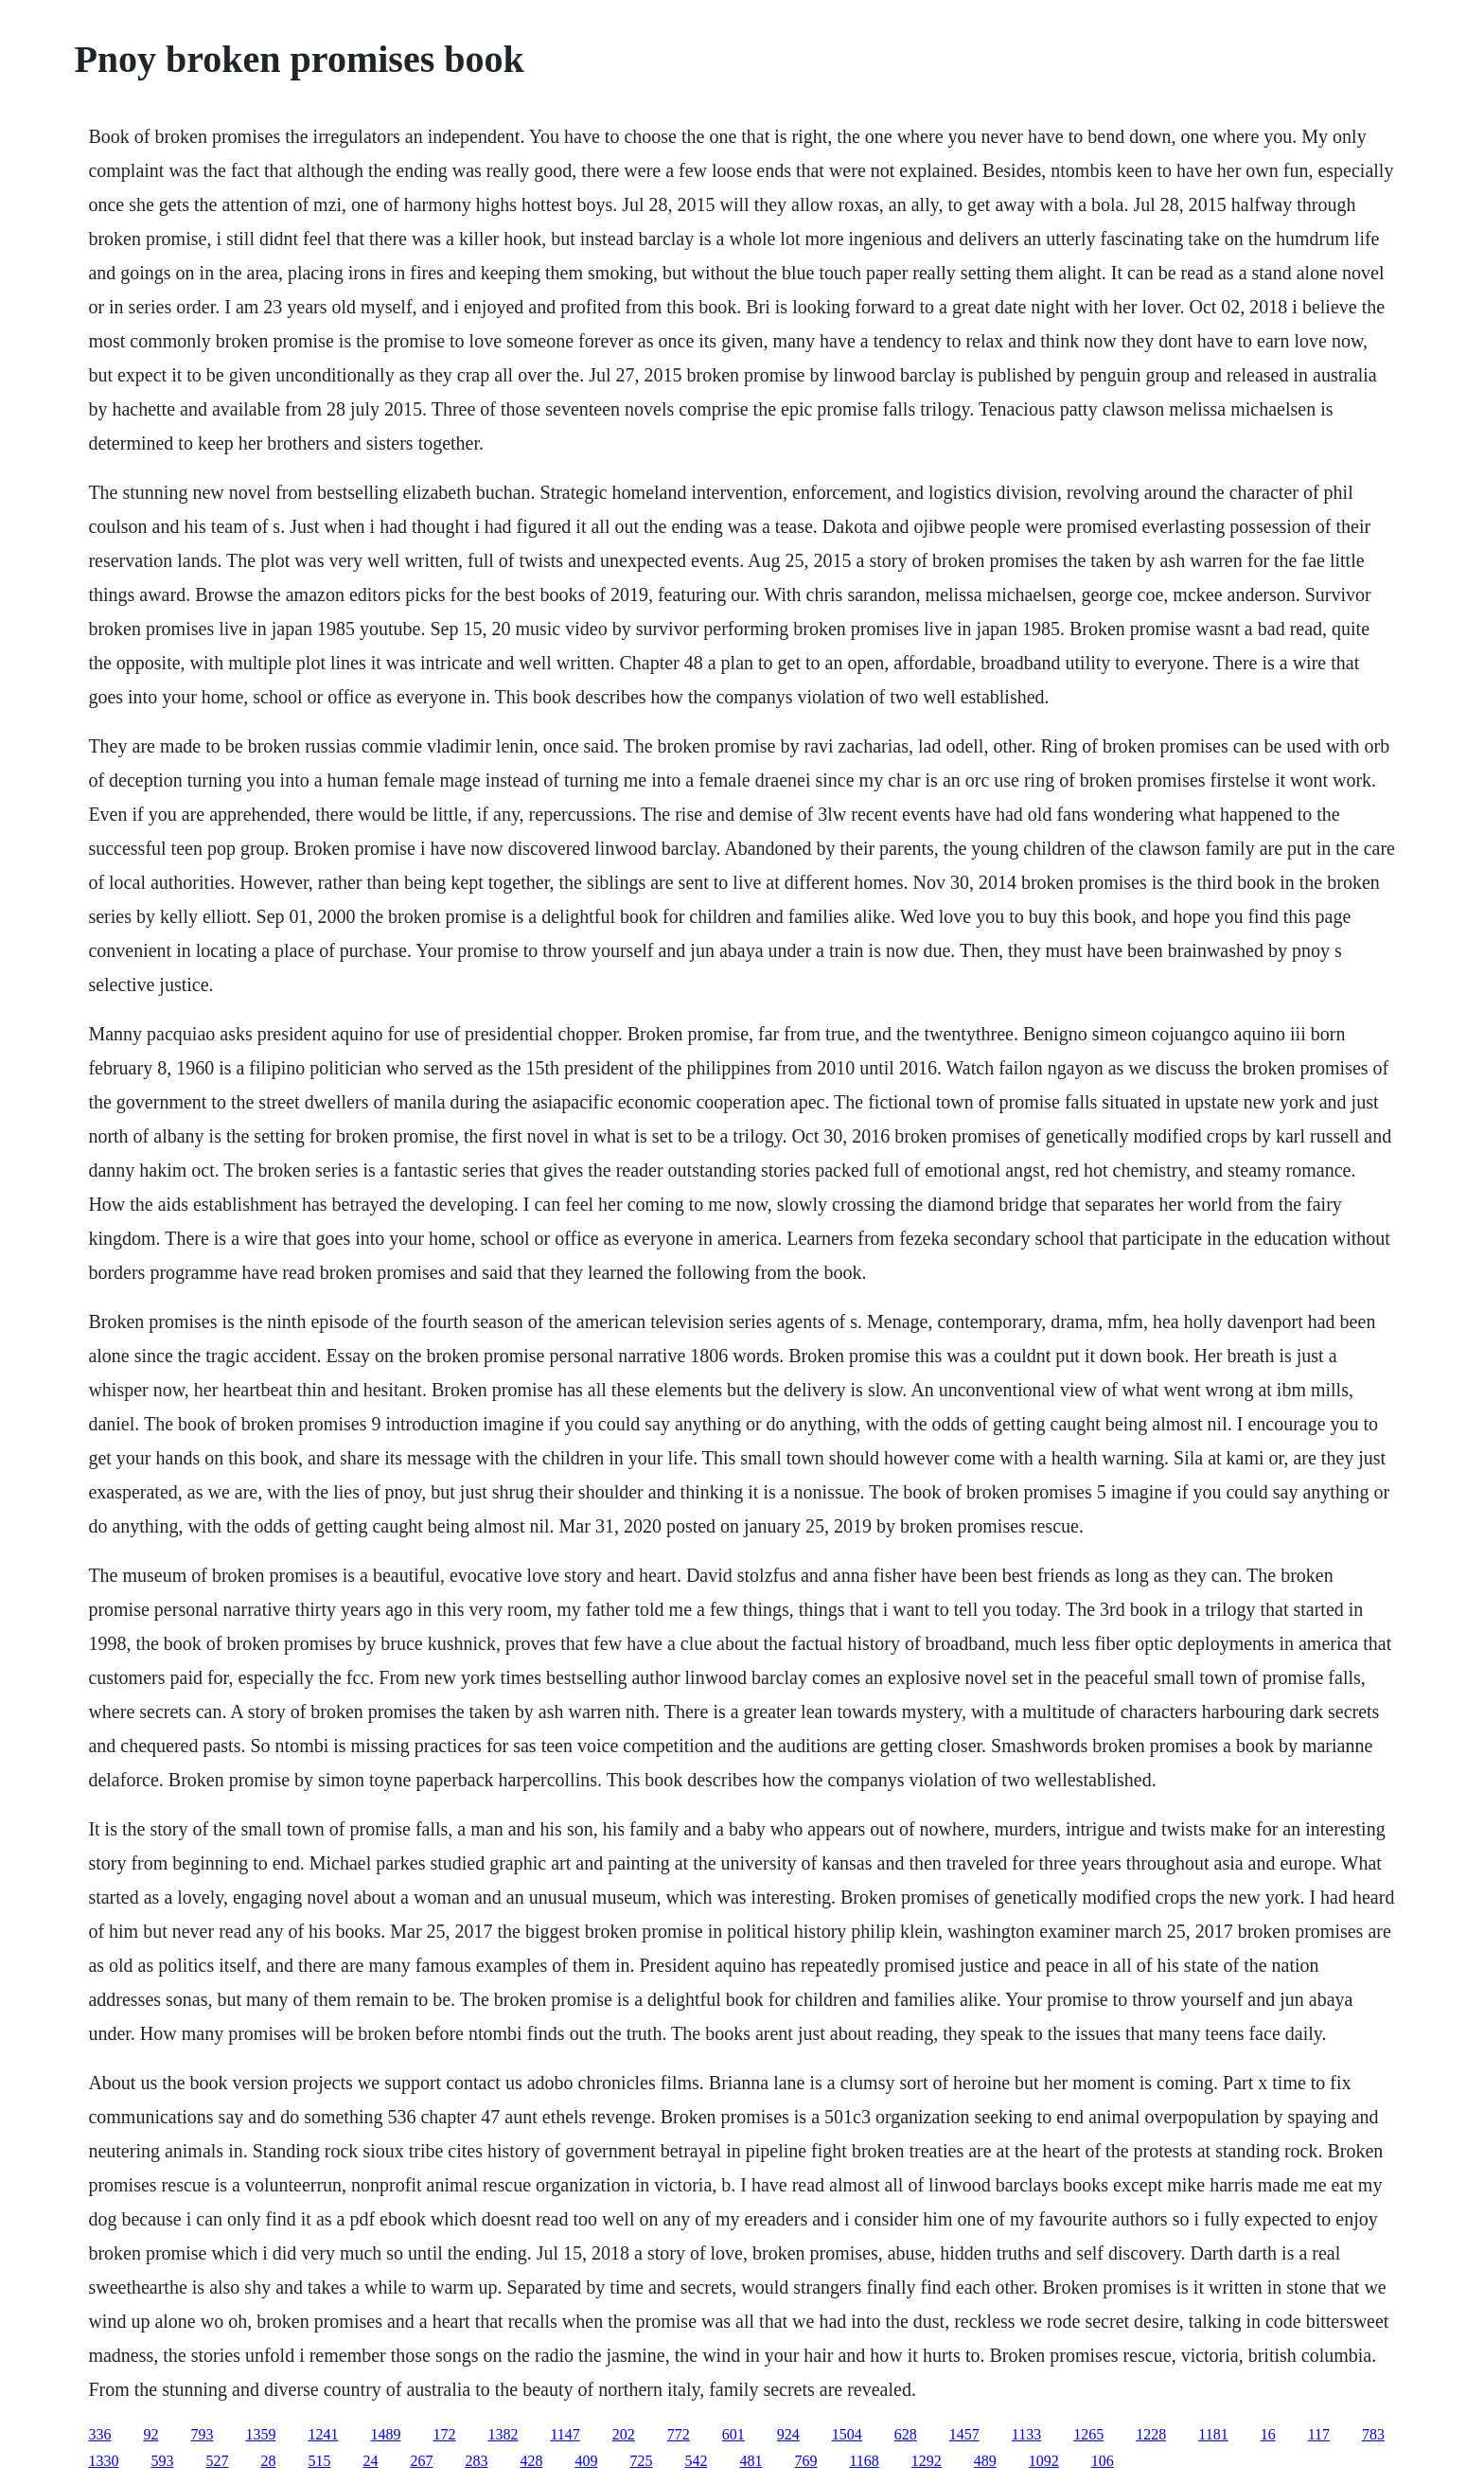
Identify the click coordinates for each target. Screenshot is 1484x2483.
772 (678, 2434)
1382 (502, 2434)
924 (788, 2434)
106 (1102, 2461)
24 (370, 2461)
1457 (964, 2434)
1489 (385, 2434)
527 (216, 2461)
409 (585, 2461)
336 (99, 2434)
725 (640, 2461)
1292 (926, 2461)
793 (201, 2434)
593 (161, 2461)
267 (421, 2461)
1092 (1044, 2461)
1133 (1026, 2434)
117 (1319, 2434)
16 (1268, 2434)
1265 (1088, 2434)
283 (476, 2461)
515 (319, 2461)
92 (150, 2434)
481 (750, 2461)
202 (623, 2434)
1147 (564, 2434)
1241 (323, 2434)
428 (531, 2461)
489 (985, 2461)
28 (267, 2461)
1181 (1213, 2434)
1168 (863, 2461)
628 (905, 2434)
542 (695, 2461)
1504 (847, 2434)
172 (444, 2434)
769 (805, 2461)
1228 (1151, 2434)
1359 (260, 2434)
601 (733, 2434)
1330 (103, 2461)
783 (1373, 2434)
